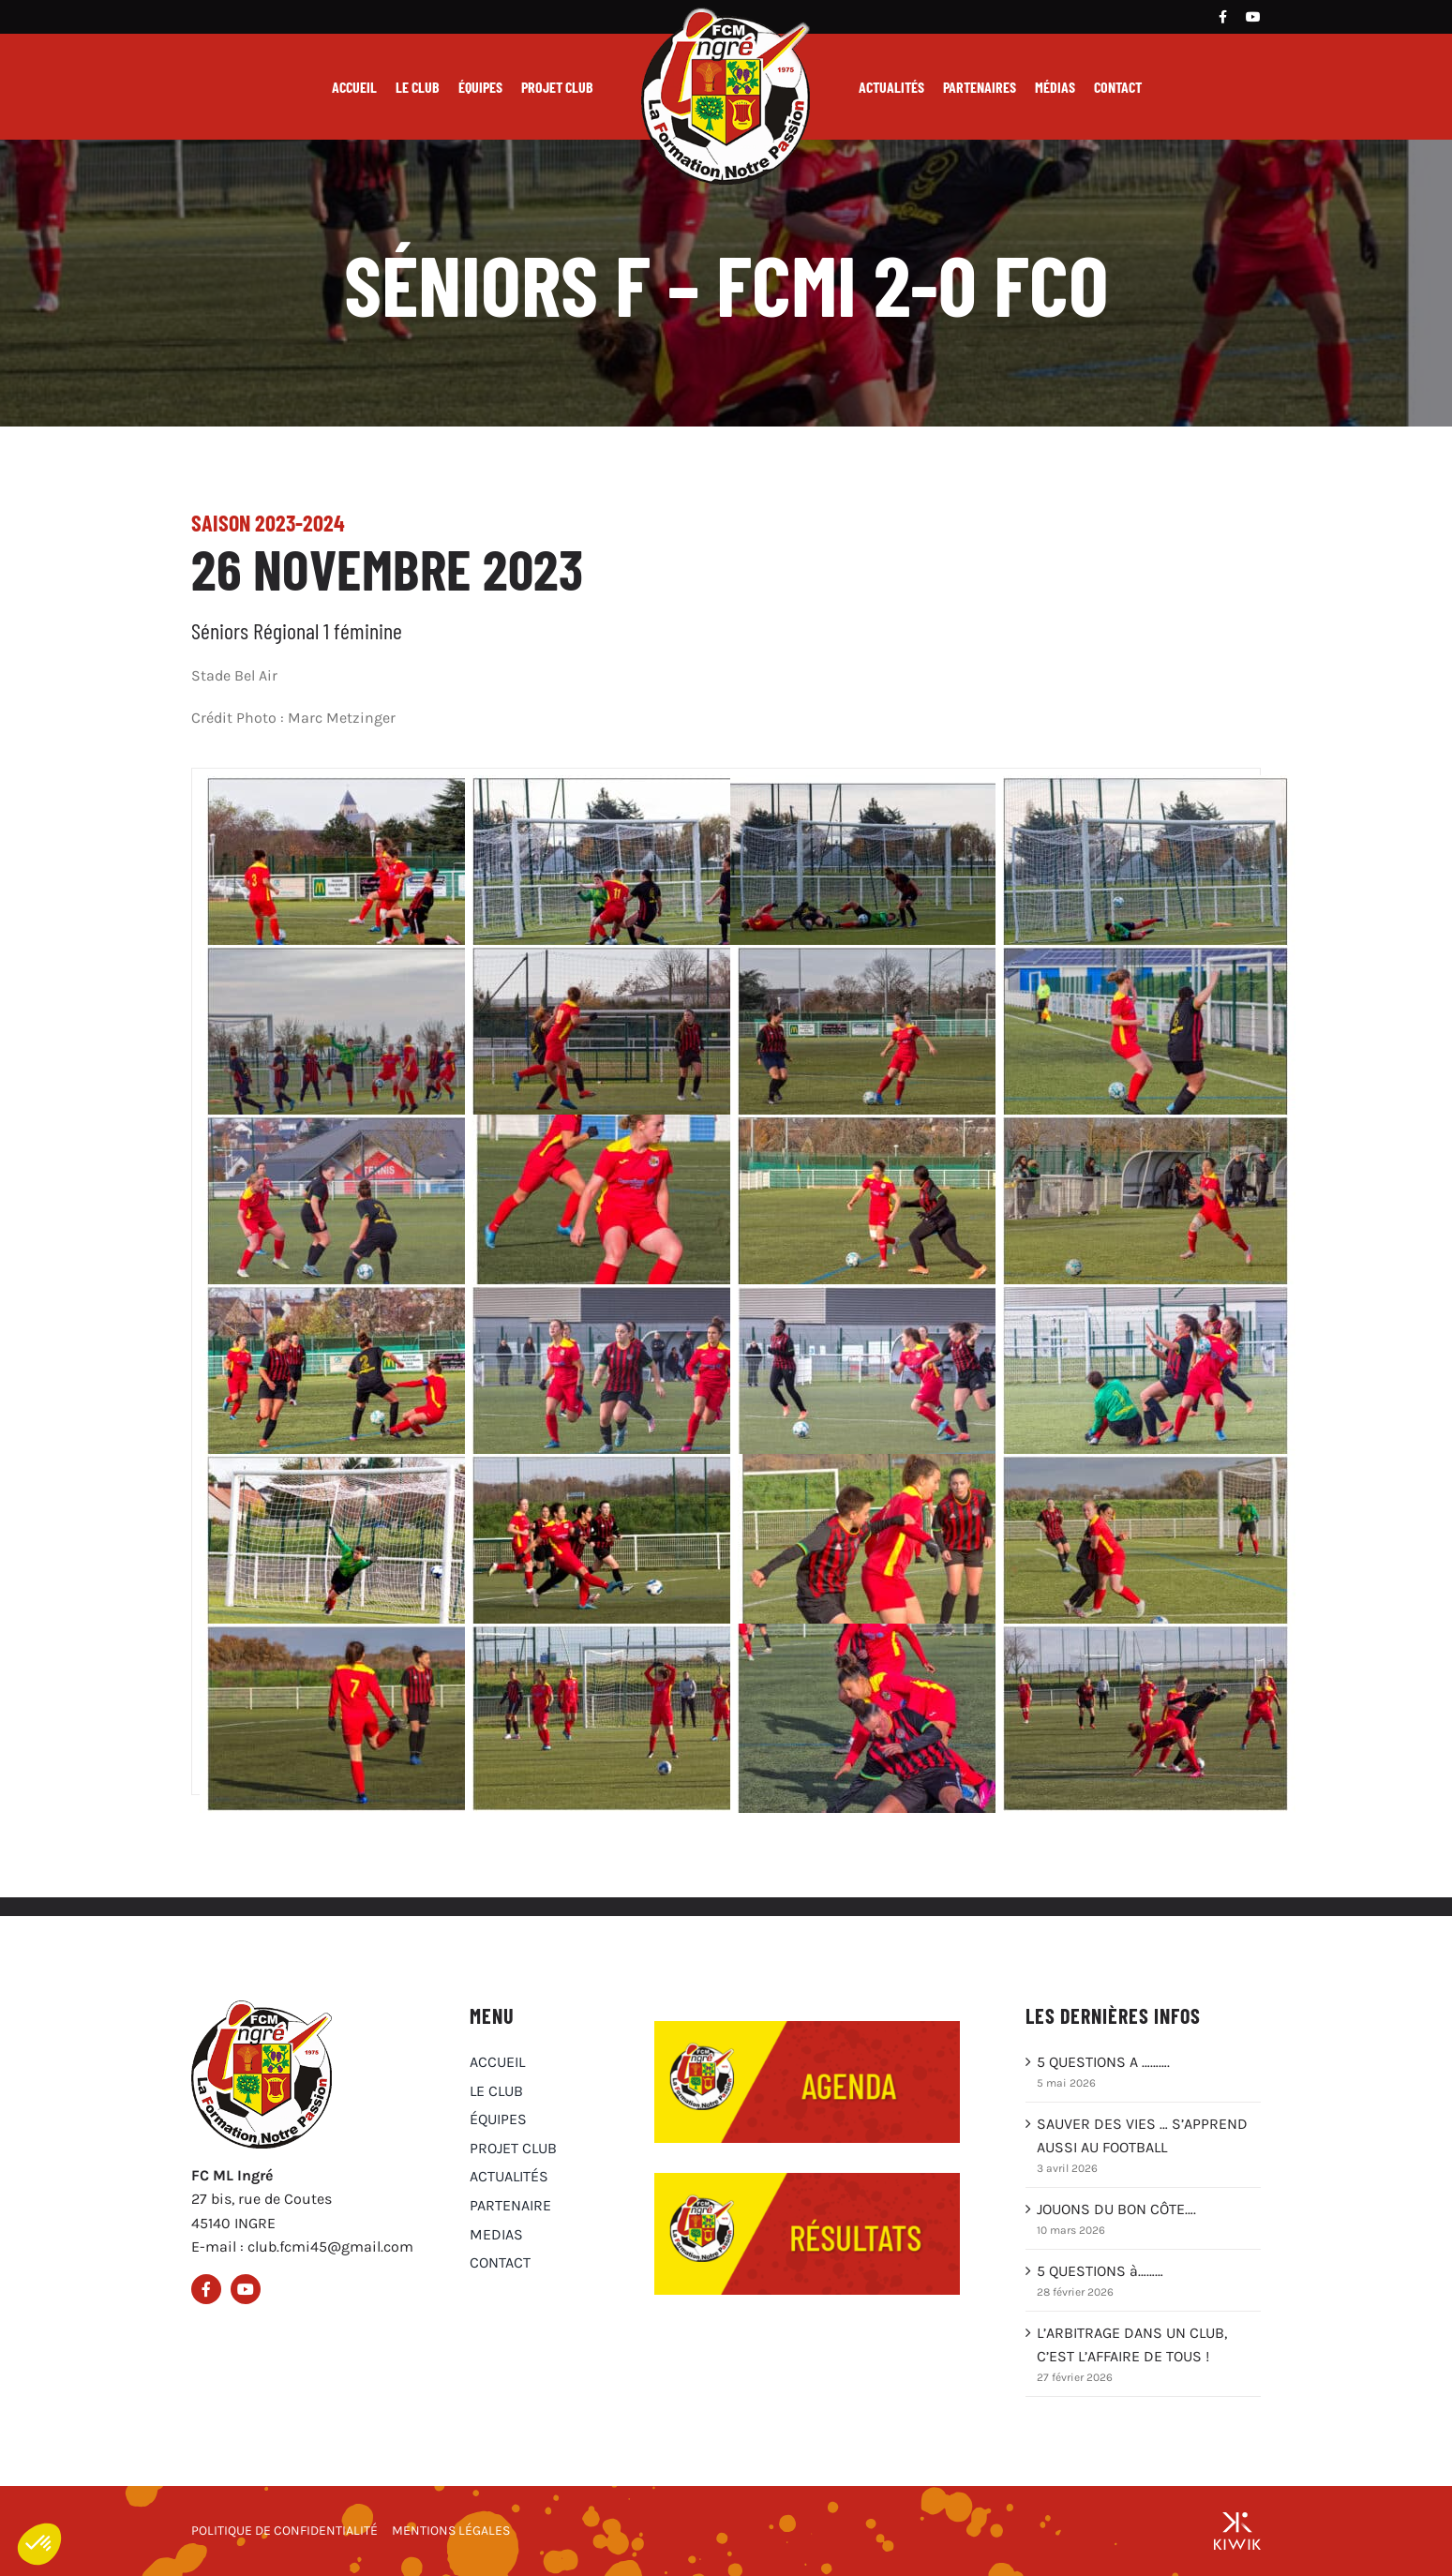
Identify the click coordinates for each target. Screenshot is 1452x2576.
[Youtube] (1253, 16)
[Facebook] (1223, 16)
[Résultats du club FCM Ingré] (807, 2180)
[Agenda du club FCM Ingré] (807, 2028)
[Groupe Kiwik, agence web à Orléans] (1237, 2531)
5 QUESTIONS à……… (1100, 2271)
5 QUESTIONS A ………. (1103, 2062)
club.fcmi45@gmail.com (330, 2246)
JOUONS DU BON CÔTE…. (1116, 2209)
